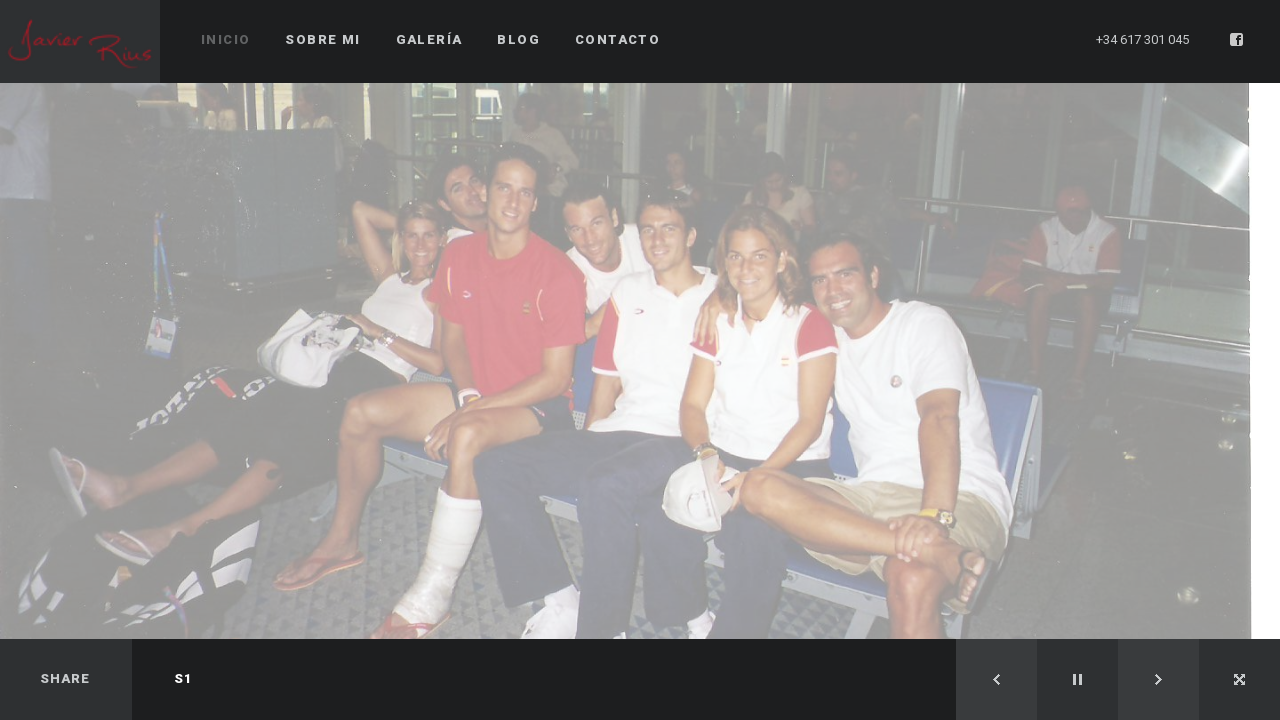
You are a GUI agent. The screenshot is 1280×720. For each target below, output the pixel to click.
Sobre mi (322, 39)
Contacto (617, 39)
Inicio (225, 39)
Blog (518, 39)
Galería (429, 39)
